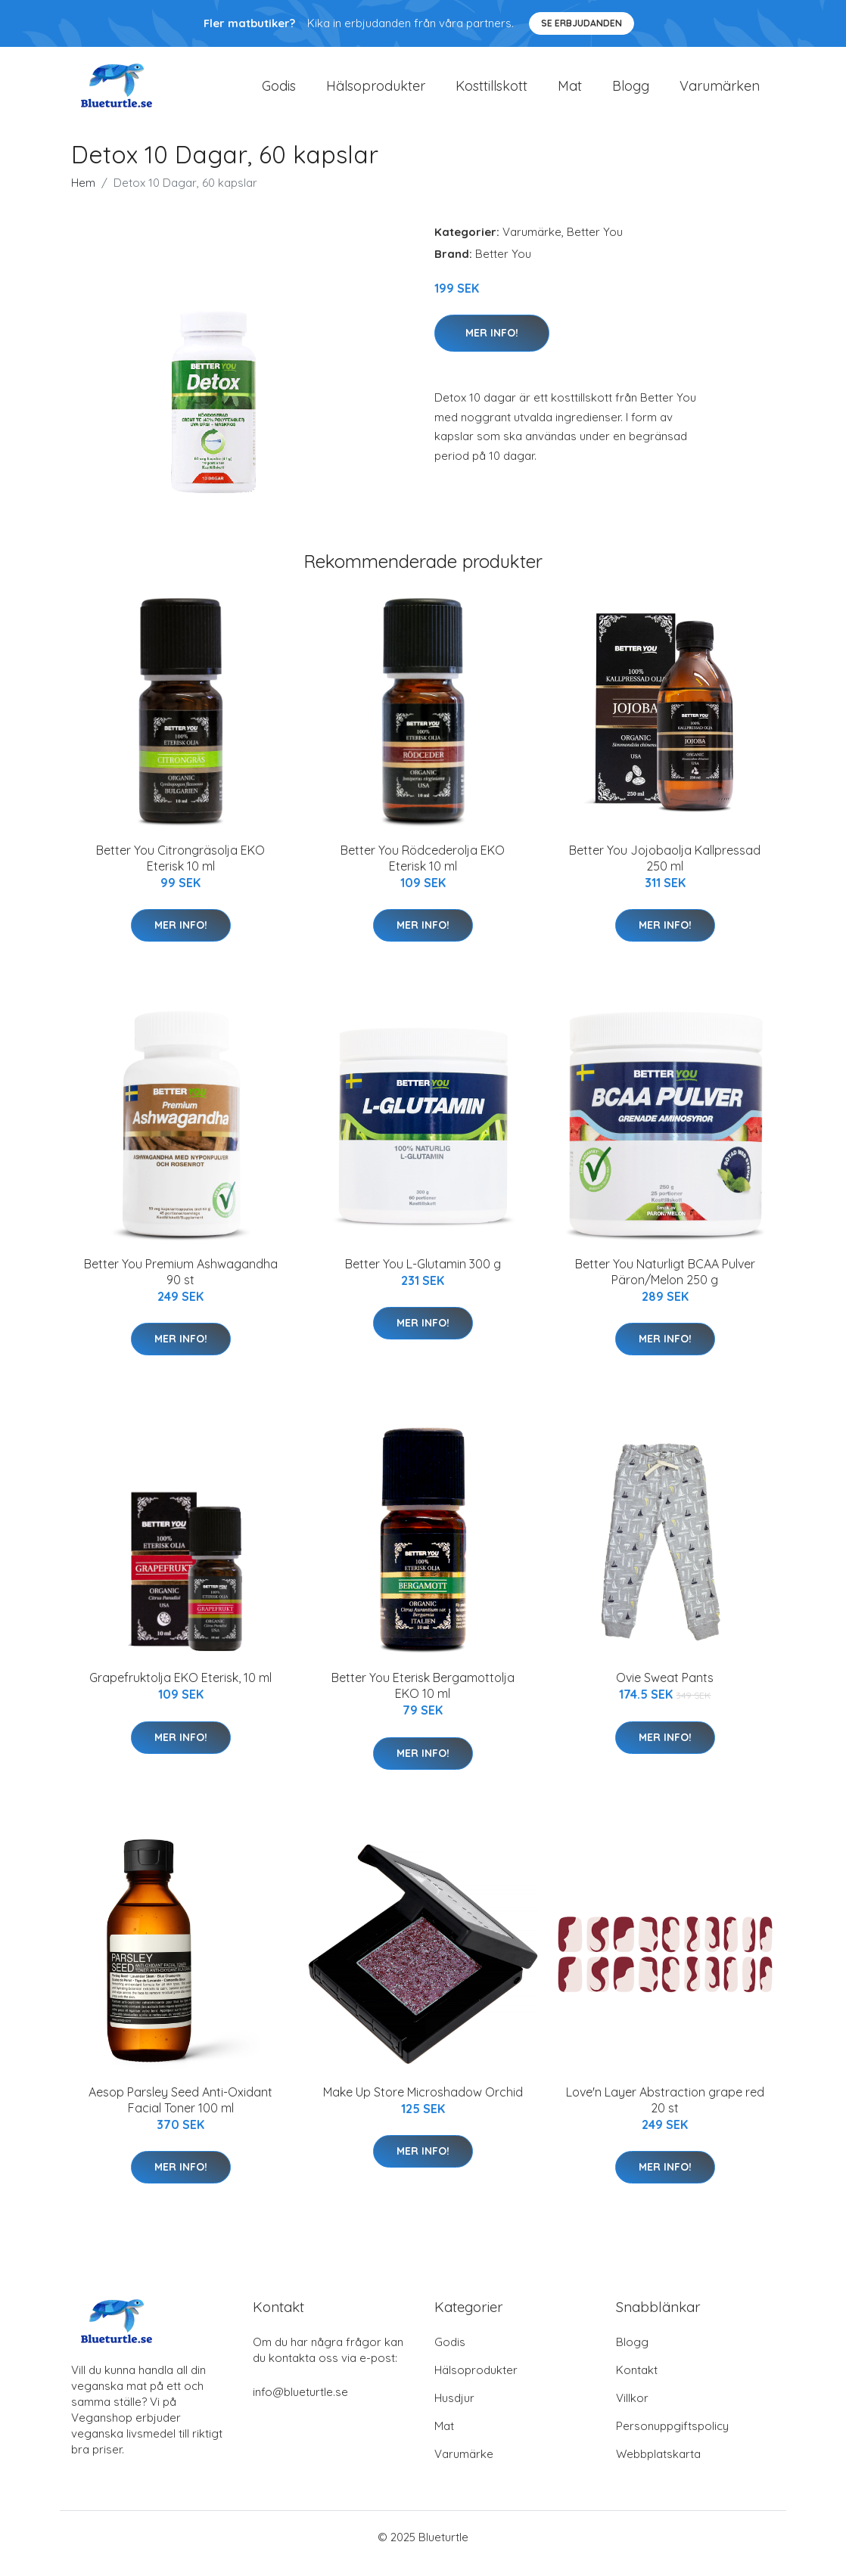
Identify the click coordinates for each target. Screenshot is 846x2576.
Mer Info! (491, 345)
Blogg (630, 92)
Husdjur (454, 2411)
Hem (83, 195)
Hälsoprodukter (375, 92)
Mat (570, 92)
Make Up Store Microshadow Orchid (423, 2104)
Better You (595, 244)
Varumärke (531, 244)
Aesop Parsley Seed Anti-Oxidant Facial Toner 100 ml (180, 2112)
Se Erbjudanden (581, 23)
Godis (279, 92)
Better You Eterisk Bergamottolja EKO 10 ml (423, 1699)
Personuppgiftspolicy (672, 2439)
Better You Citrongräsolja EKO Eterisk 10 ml (180, 870)
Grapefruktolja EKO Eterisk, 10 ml (180, 1691)
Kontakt (637, 2383)
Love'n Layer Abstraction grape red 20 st (665, 2112)
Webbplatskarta (658, 2467)
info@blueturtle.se (300, 2405)
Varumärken (720, 92)
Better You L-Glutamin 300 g (423, 1276)
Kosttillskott (491, 92)
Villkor (632, 2411)
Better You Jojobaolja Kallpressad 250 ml (664, 870)
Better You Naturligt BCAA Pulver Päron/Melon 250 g (665, 1284)
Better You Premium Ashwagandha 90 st (181, 1284)
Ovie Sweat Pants (665, 1691)
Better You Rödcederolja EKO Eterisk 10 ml (423, 870)
